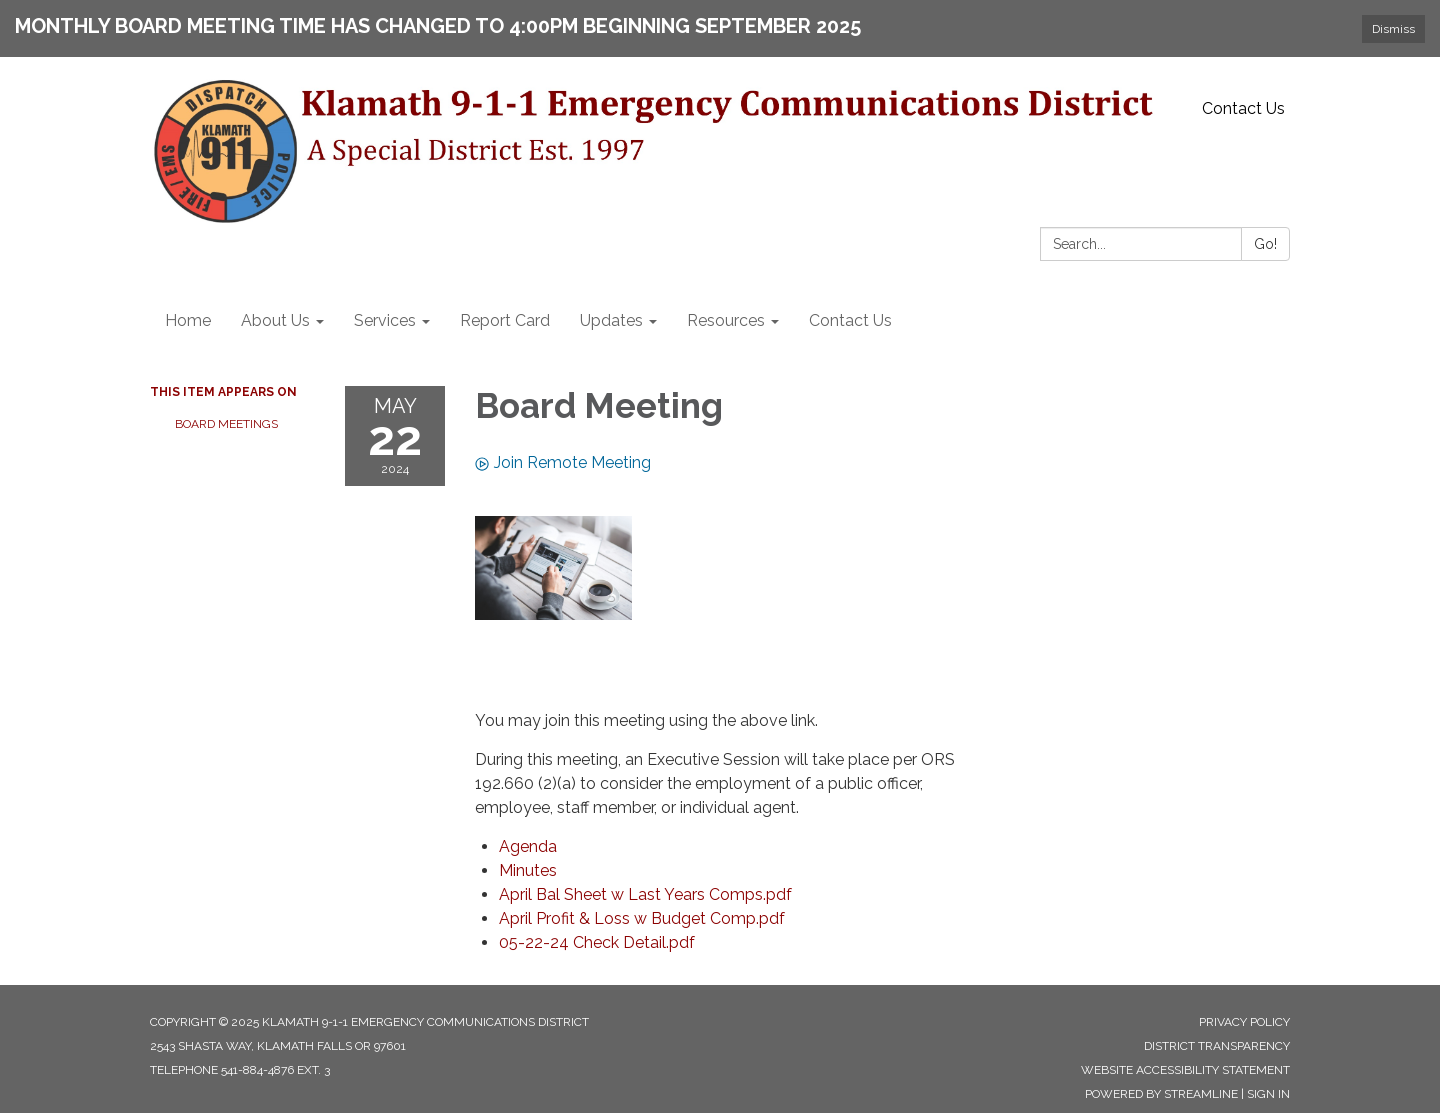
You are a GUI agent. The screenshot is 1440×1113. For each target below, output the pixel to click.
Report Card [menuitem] (505, 320)
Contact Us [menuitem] (850, 320)
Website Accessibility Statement (1185, 1070)
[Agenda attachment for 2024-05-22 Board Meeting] (528, 846)
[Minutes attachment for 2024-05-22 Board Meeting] (528, 870)
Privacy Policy (1244, 1022)
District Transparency (1217, 1046)
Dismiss (1393, 29)
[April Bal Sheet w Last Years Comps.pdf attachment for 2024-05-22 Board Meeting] (645, 894)
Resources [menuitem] (726, 320)
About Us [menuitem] (275, 320)
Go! (1265, 244)
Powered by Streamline (1161, 1094)
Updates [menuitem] (611, 320)
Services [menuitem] (385, 320)
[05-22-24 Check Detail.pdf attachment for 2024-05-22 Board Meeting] (597, 942)
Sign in (1268, 1094)
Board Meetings (226, 424)
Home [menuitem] (188, 320)
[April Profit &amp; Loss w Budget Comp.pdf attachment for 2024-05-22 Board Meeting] (642, 918)
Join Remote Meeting (563, 462)
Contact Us (1243, 108)
